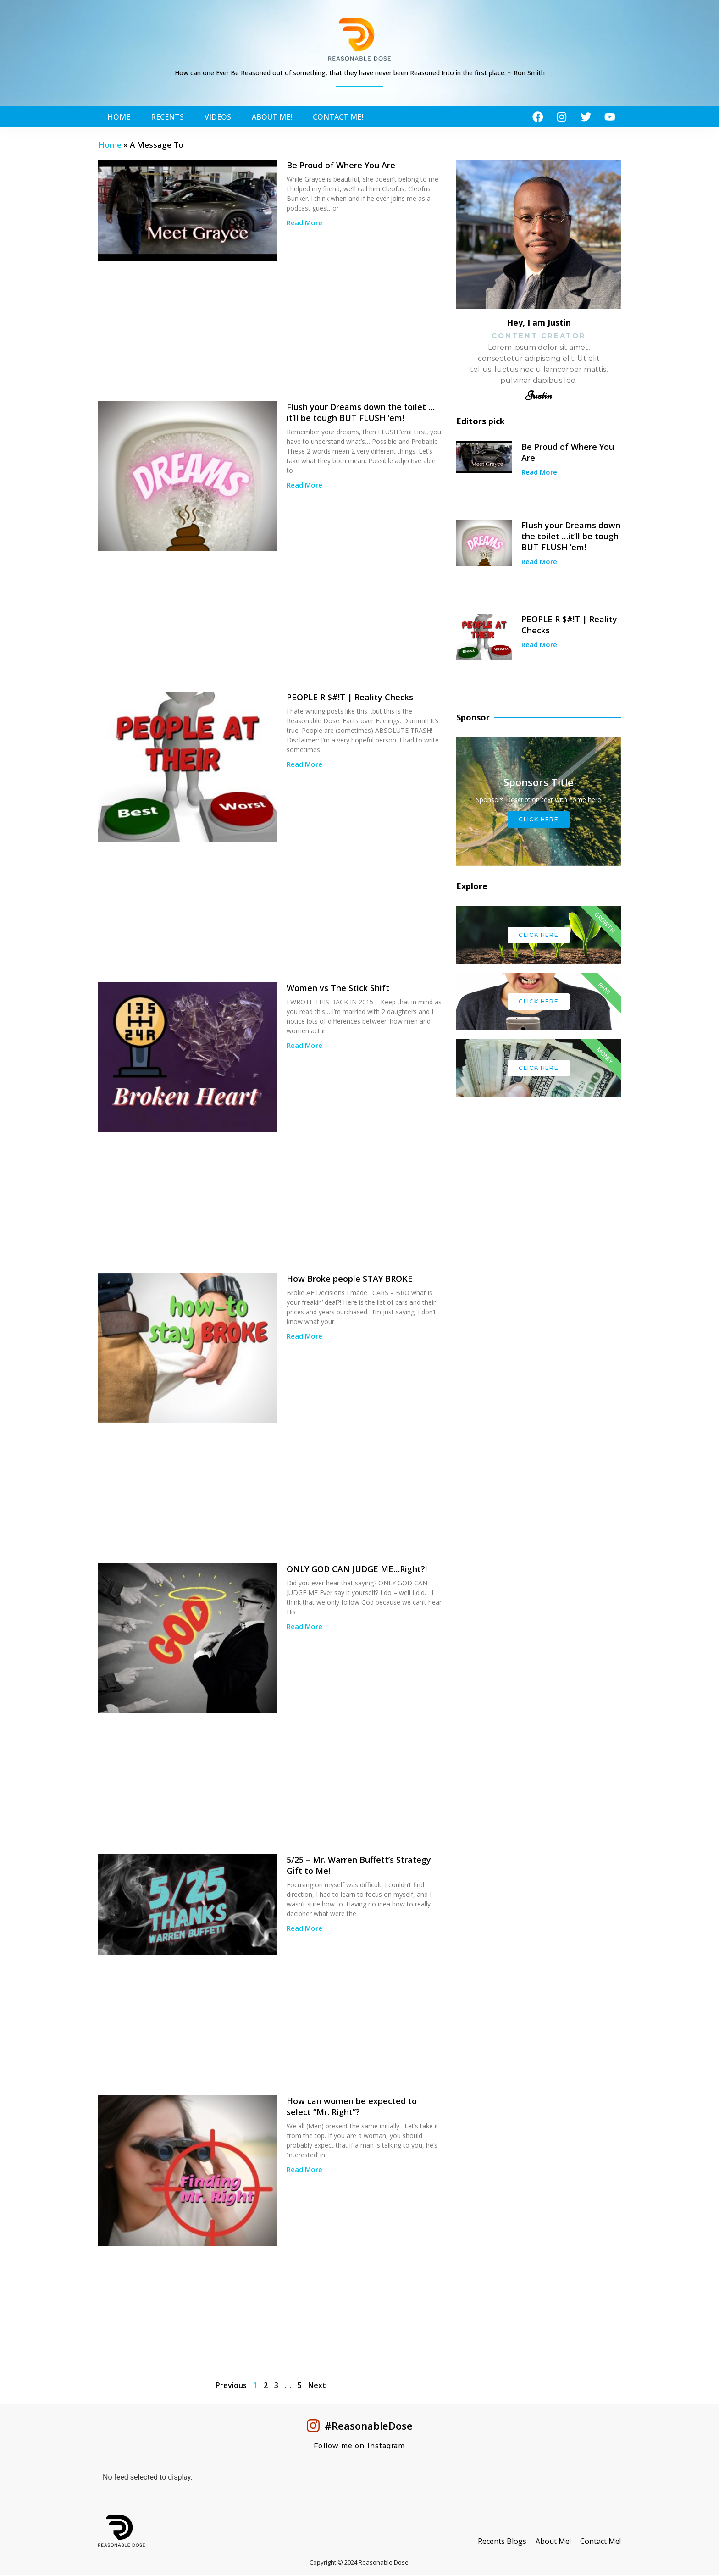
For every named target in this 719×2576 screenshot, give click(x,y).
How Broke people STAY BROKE (350, 1279)
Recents (167, 117)
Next (317, 2386)
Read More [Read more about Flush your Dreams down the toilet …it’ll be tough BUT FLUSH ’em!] (304, 486)
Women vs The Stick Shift (338, 989)
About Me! (272, 117)
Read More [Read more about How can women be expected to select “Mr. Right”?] (304, 2170)
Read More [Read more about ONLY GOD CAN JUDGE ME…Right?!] (304, 1627)
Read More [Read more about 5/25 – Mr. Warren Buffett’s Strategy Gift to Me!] (304, 1928)
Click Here (539, 820)
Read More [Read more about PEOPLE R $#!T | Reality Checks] (304, 765)
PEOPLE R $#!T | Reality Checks (350, 698)
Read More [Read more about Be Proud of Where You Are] (304, 223)
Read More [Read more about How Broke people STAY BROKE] (304, 1336)
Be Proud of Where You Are (341, 166)
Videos (218, 117)
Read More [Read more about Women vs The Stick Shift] (304, 1046)
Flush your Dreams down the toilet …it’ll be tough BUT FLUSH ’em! (361, 414)
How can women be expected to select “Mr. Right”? (352, 2108)
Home (118, 117)
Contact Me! (338, 117)
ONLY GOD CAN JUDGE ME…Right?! (357, 1570)
